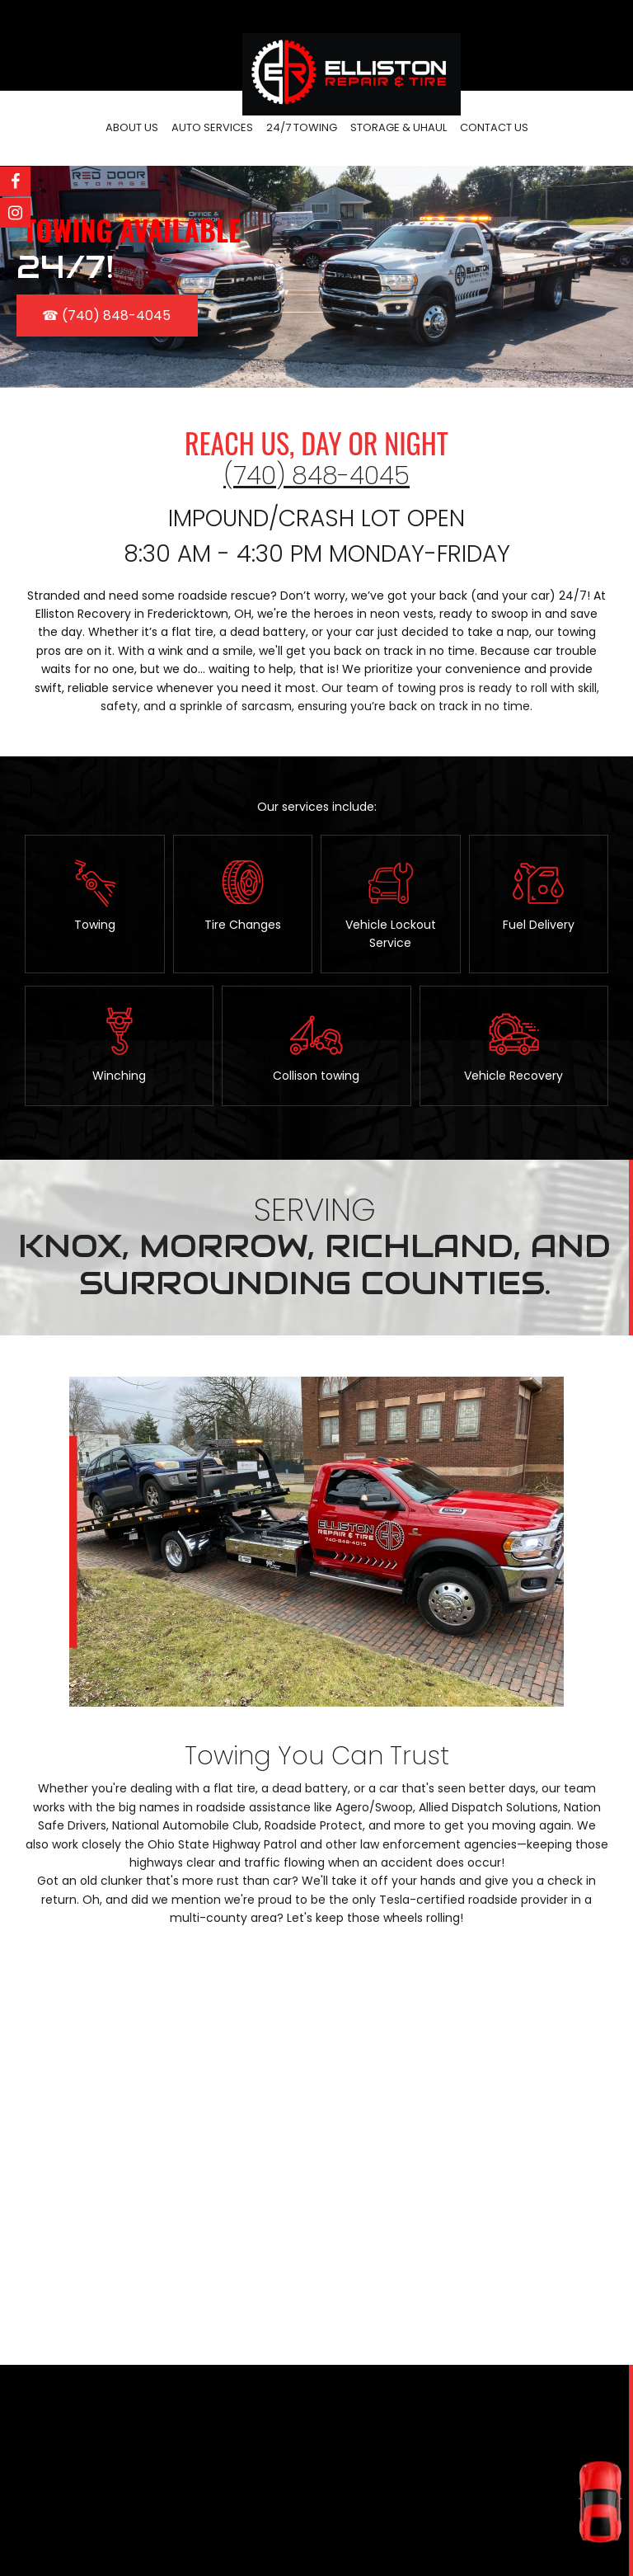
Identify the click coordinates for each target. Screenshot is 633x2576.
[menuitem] (132, 128)
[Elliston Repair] (351, 53)
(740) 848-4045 (316, 476)
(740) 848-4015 (338, 2525)
